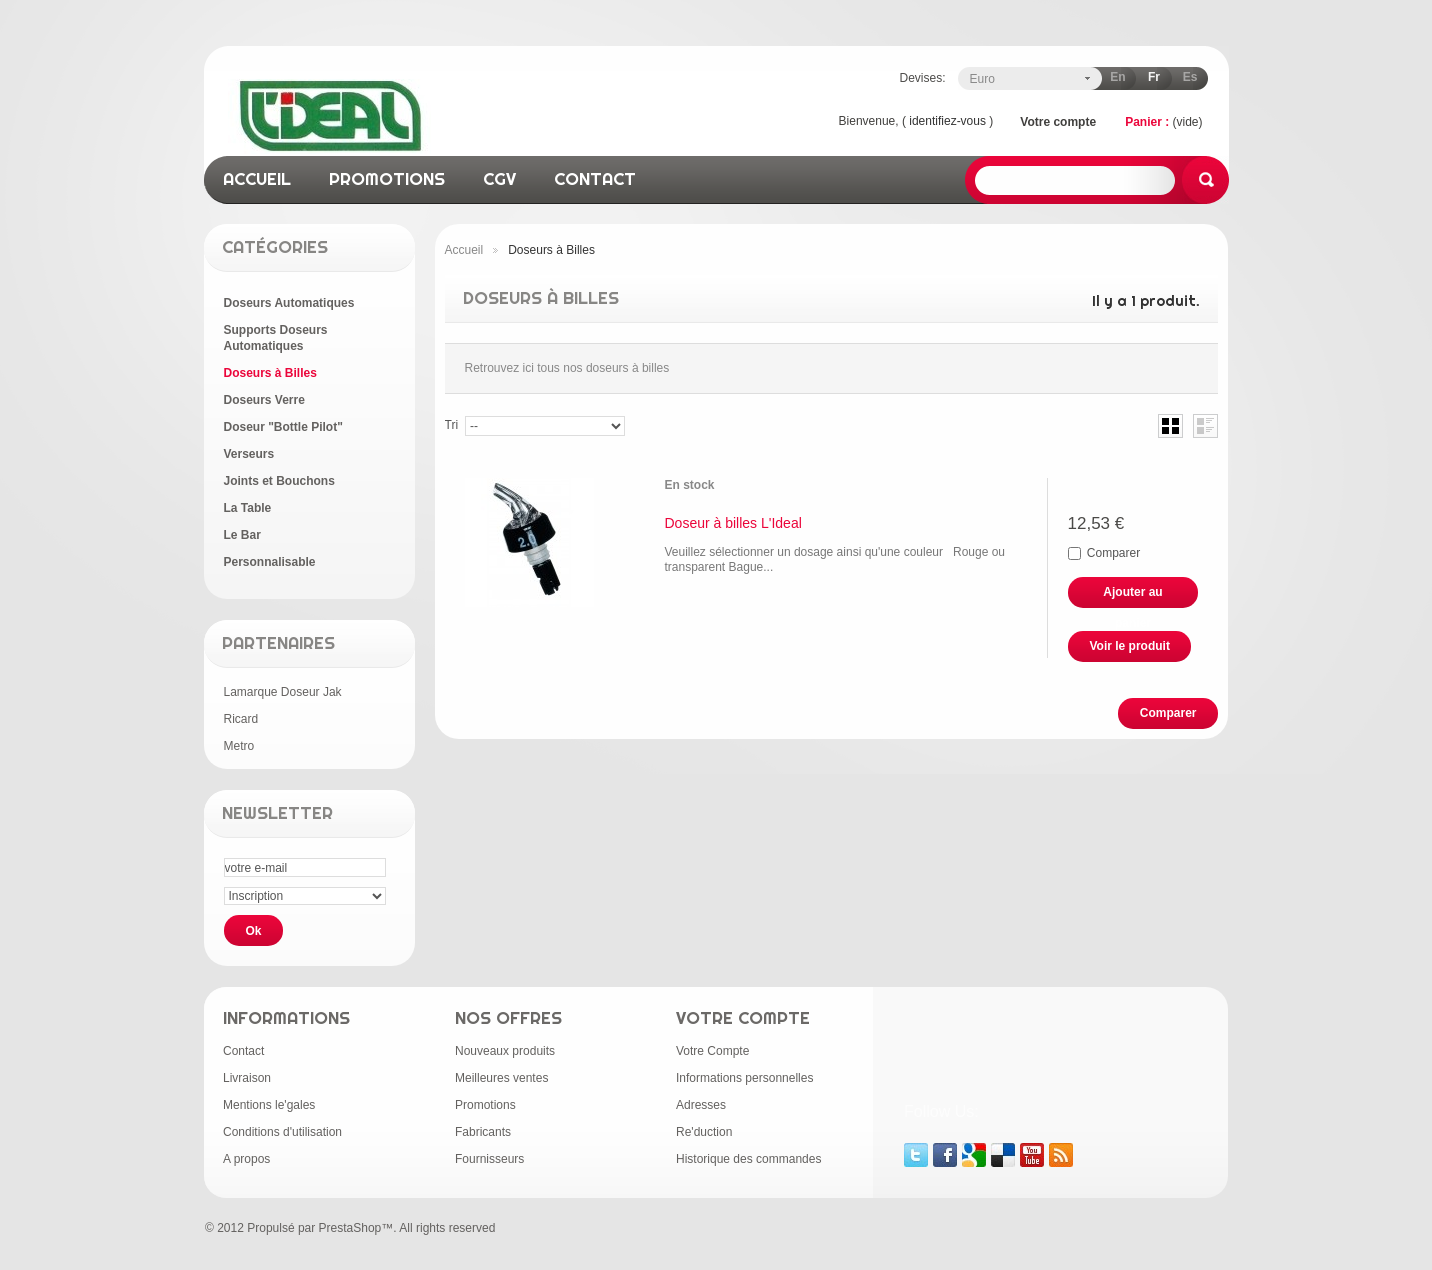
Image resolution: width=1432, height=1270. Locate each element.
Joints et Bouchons (279, 481)
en (1117, 77)
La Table (248, 508)
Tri (452, 425)
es (1190, 77)
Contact (243, 1051)
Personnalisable (270, 562)
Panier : (1147, 122)
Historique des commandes (748, 1159)
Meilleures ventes (501, 1078)
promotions (387, 178)
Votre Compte (712, 1051)
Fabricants (483, 1132)
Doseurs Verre (264, 400)
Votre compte (1058, 122)
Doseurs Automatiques (289, 303)
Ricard (241, 719)
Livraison (247, 1078)
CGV (499, 178)
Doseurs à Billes (270, 373)
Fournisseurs (489, 1159)
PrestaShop (350, 1228)
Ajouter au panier (1132, 596)
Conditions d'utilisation (282, 1132)
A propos (246, 1159)
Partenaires (278, 642)
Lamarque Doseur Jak (283, 692)
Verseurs (249, 454)
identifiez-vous (947, 121)
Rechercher (1205, 180)
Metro (239, 746)
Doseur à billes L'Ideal (733, 523)
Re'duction (704, 1132)
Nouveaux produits (505, 1051)
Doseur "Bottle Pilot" (283, 427)
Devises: (922, 78)
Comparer (1113, 553)
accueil (257, 178)
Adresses (701, 1105)
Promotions (485, 1105)
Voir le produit (1130, 646)
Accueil (464, 250)
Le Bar (242, 535)
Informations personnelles (744, 1078)
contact (595, 178)
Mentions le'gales (269, 1105)
